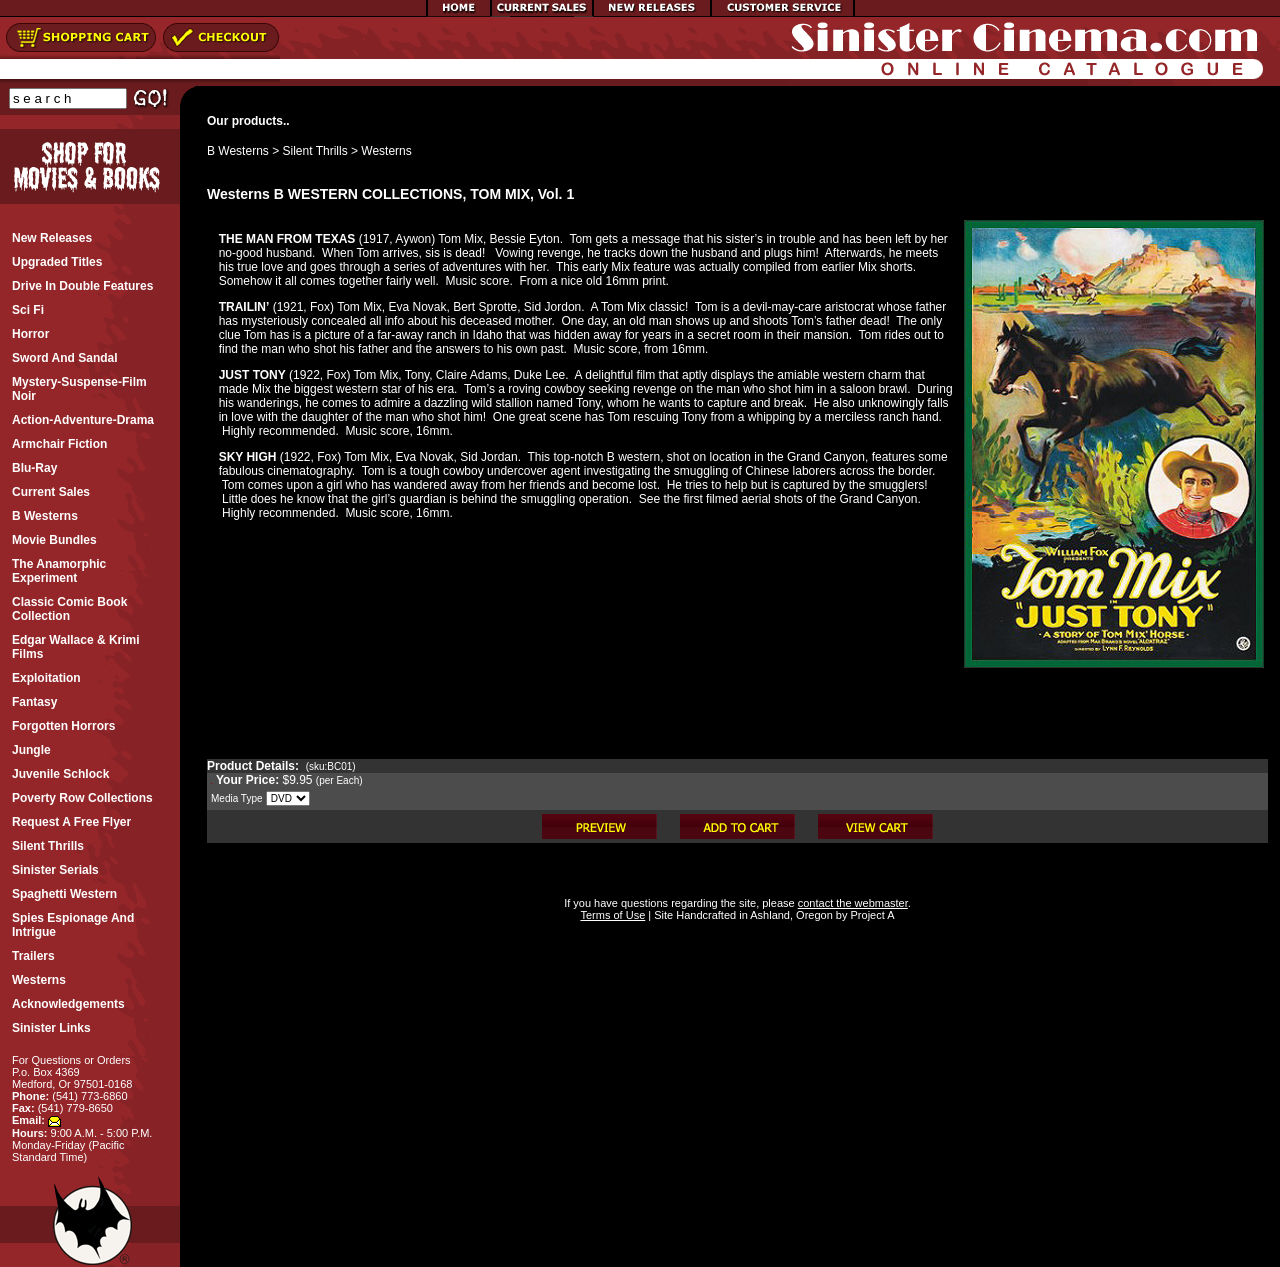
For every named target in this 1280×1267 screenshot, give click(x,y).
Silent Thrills (315, 151)
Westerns (386, 151)
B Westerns (238, 151)
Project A (870, 915)
